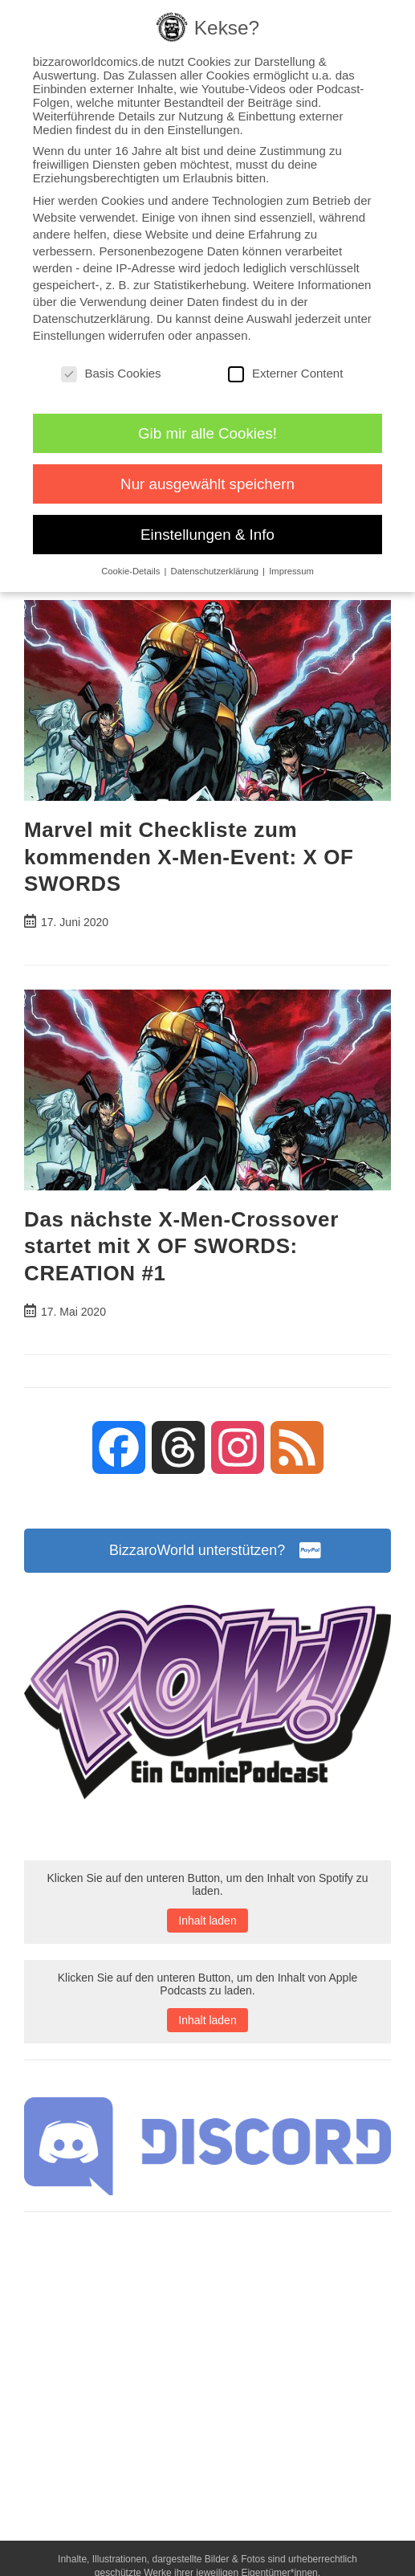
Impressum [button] (291, 571)
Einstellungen (69, 335)
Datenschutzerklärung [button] (216, 571)
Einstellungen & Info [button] (207, 534)
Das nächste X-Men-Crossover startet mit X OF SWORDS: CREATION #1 (181, 1246)
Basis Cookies (111, 373)
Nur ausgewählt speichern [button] (207, 484)
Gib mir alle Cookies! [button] (207, 433)
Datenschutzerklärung (91, 318)
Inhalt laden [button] (207, 1920)
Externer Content (285, 373)
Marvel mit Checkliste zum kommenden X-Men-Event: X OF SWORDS (189, 857)
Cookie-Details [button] (131, 571)
